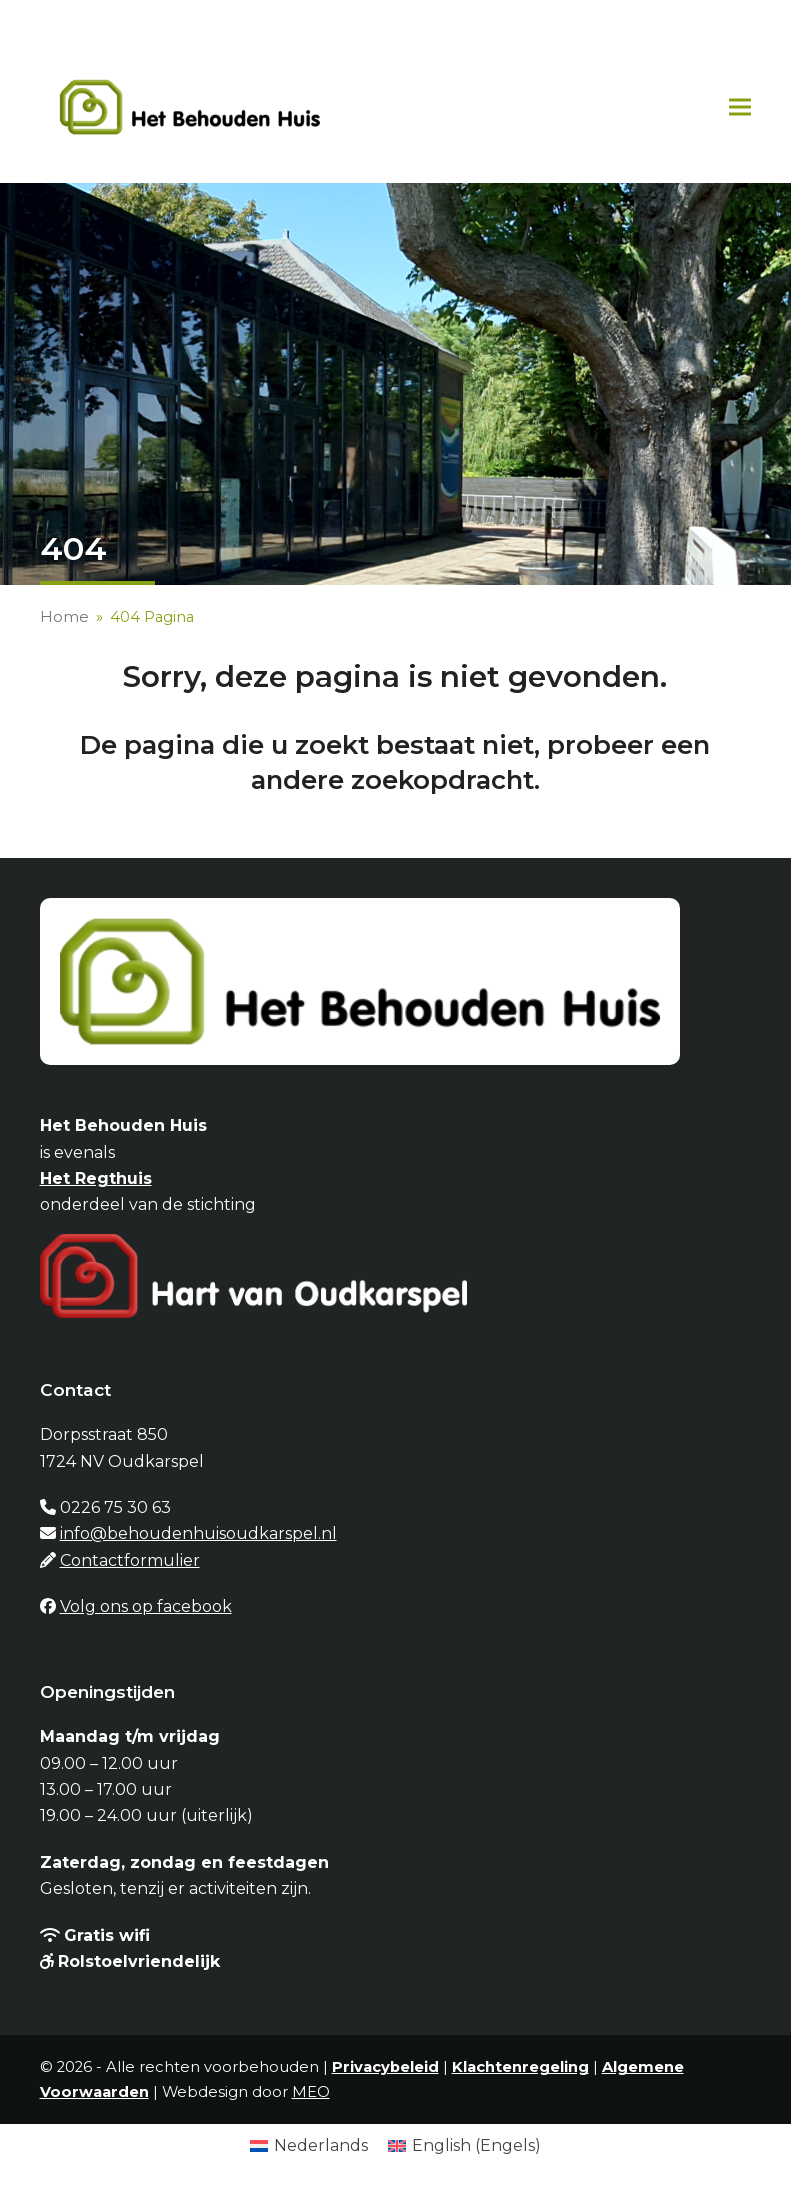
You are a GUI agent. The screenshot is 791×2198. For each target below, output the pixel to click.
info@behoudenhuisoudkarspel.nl (198, 1533)
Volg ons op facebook (146, 1606)
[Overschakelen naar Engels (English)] (464, 2146)
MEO (311, 2092)
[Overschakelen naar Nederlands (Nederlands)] (309, 2146)
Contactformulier (130, 1560)
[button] (740, 106)
